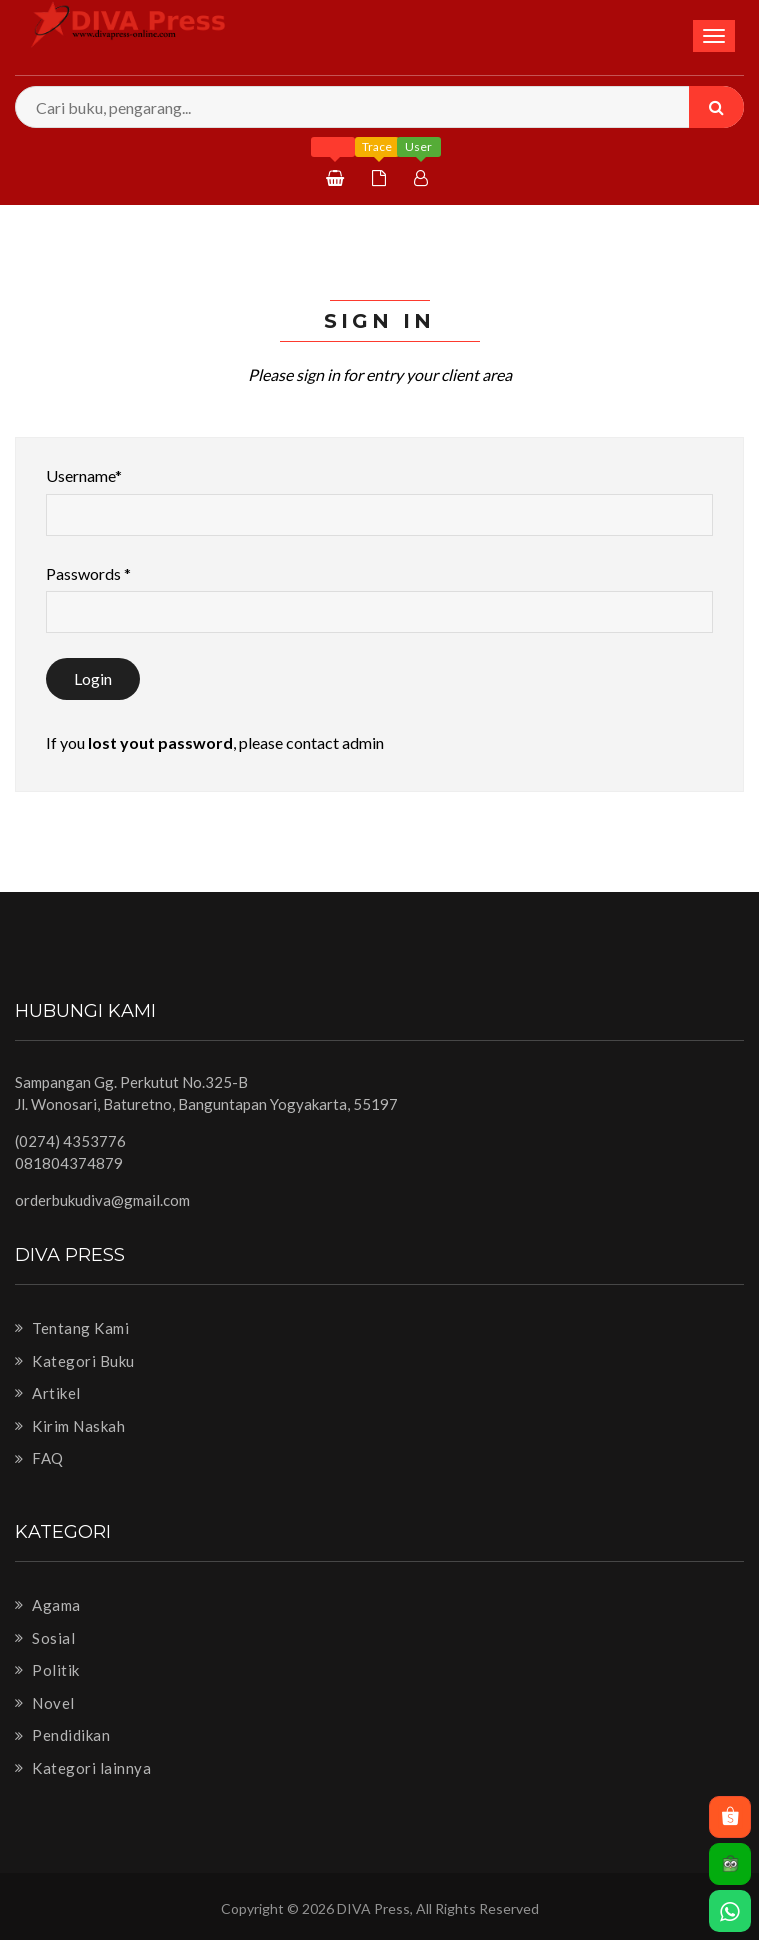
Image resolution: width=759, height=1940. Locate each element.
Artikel (48, 1393)
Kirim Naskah (70, 1426)
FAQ (39, 1458)
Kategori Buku (75, 1361)
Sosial (45, 1638)
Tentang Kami (72, 1328)
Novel (45, 1703)
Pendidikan (62, 1735)
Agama (48, 1605)
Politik (47, 1670)
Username (84, 475)
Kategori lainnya (83, 1768)
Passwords (88, 573)
